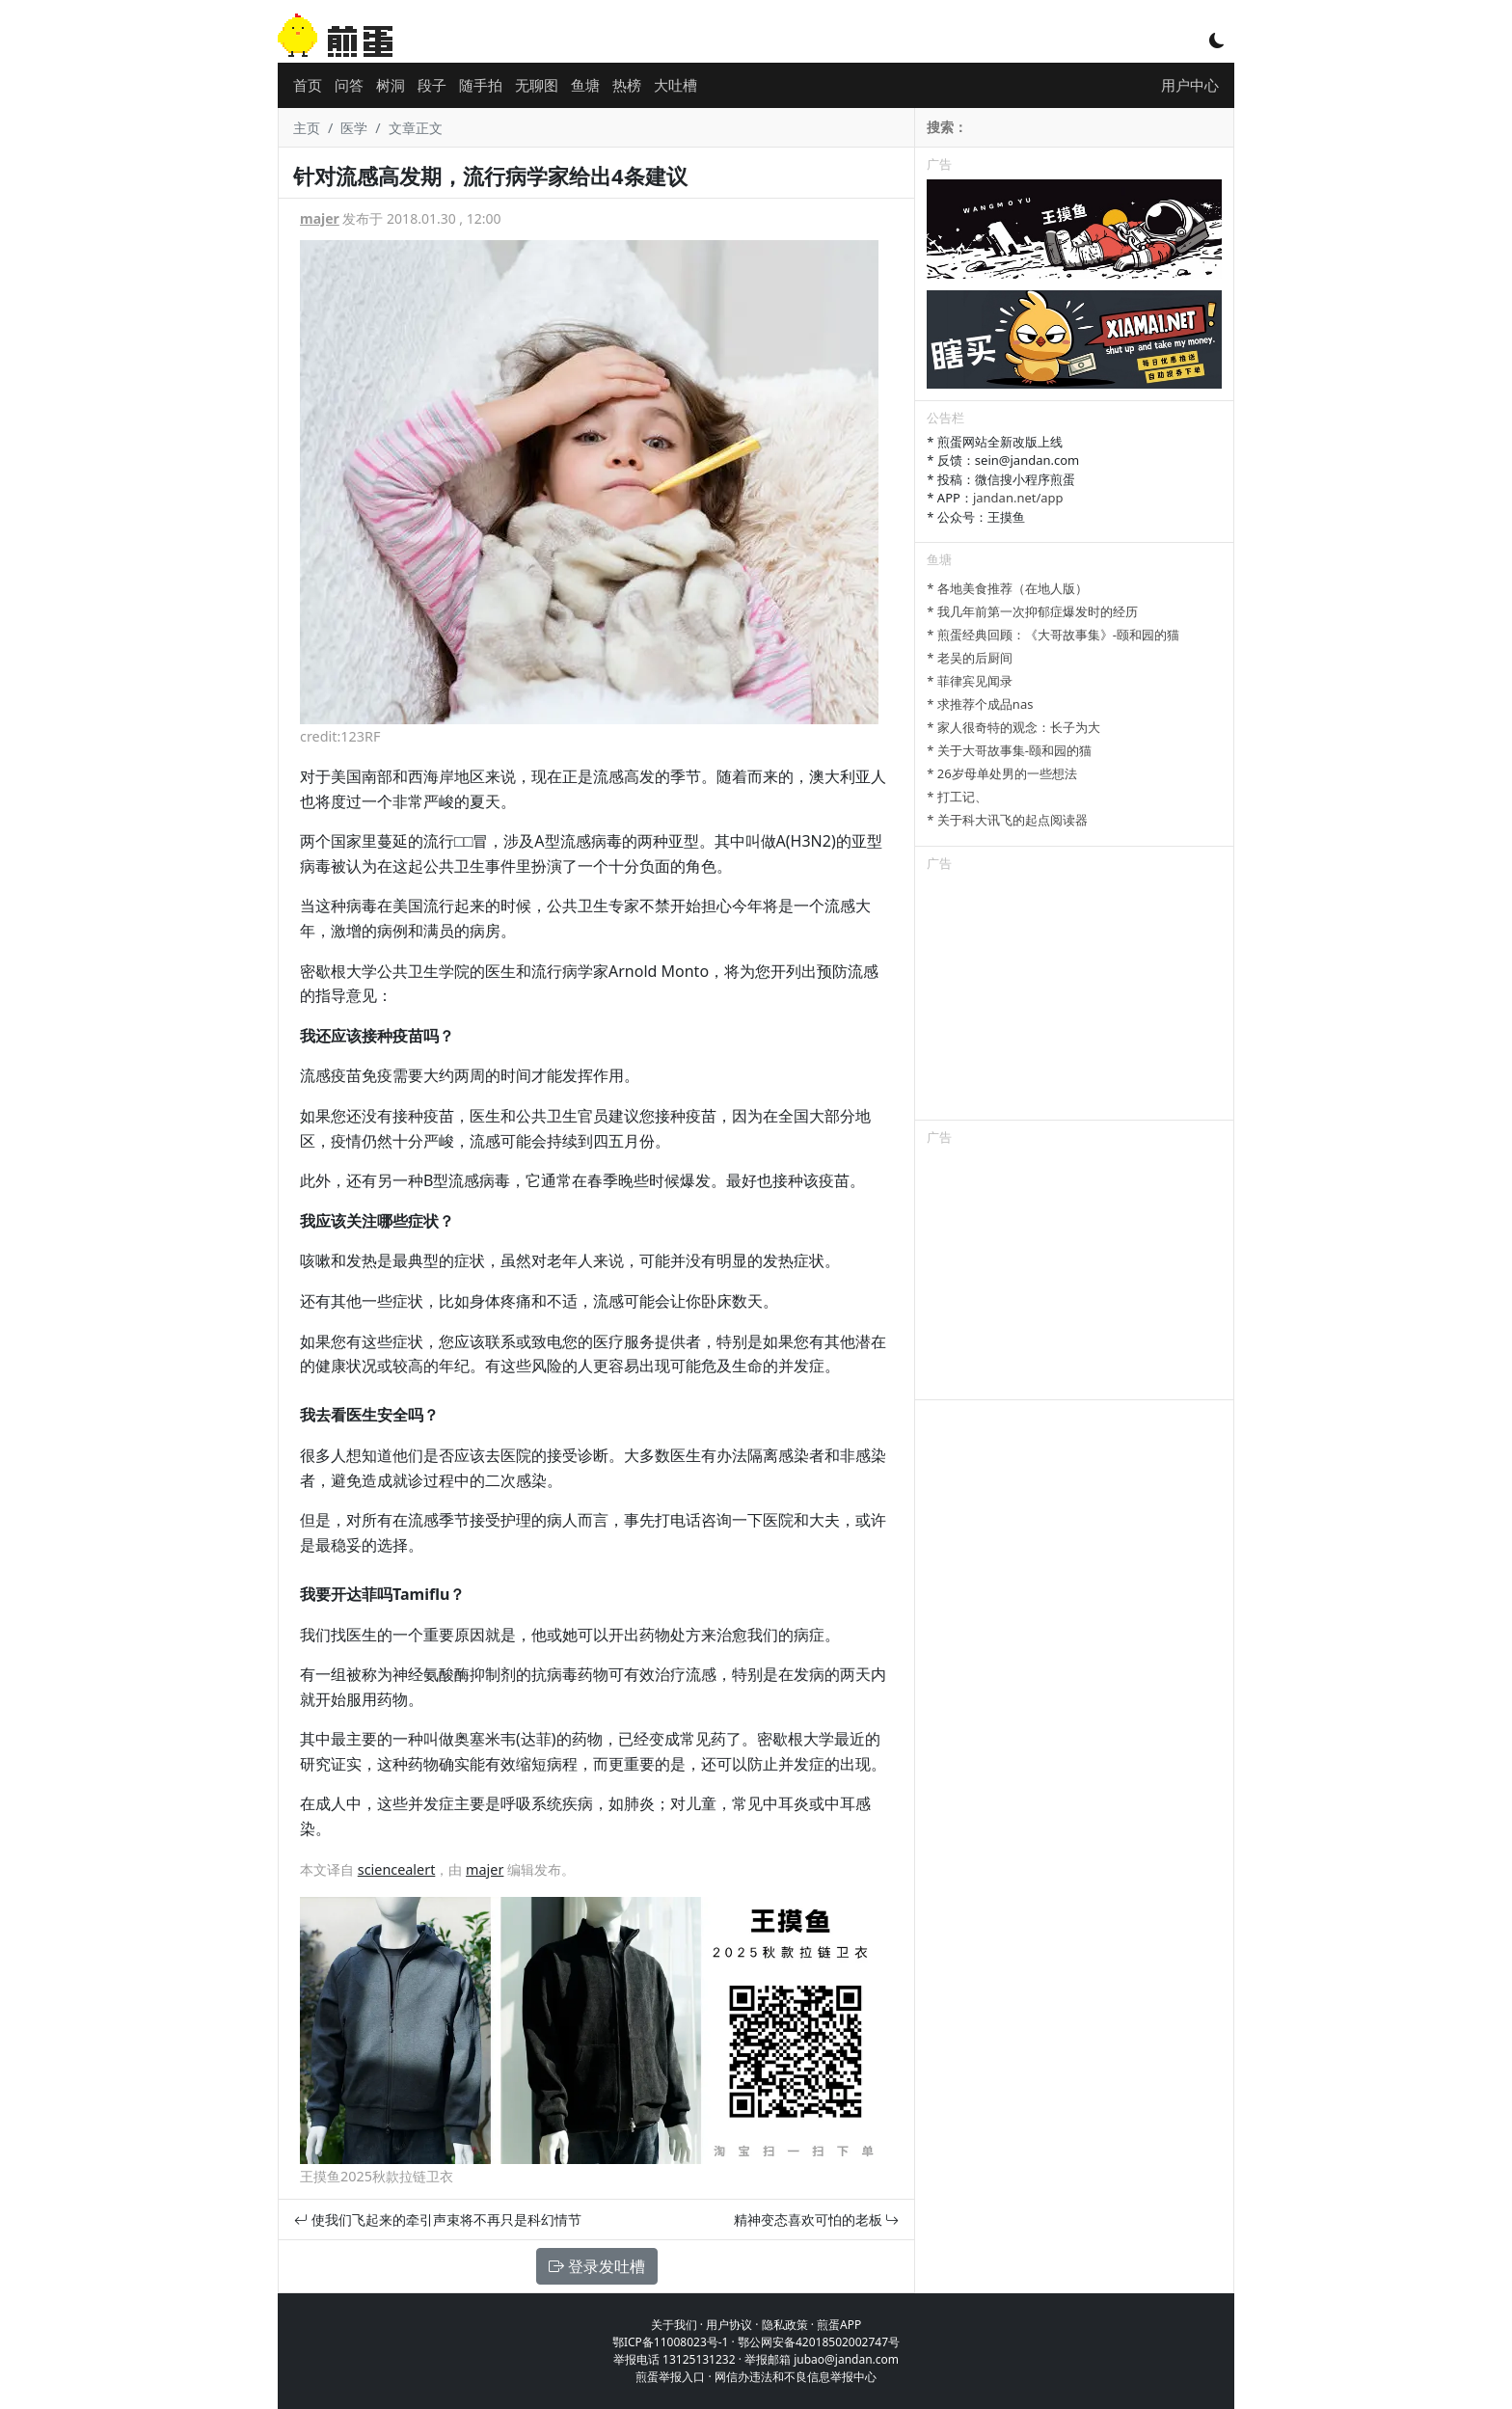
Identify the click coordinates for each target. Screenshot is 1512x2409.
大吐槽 (675, 85)
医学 (353, 128)
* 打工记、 (957, 796)
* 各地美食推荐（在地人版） (1007, 588)
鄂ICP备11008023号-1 (670, 2342)
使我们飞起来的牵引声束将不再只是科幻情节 (437, 2219)
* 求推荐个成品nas (980, 704)
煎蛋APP (839, 2324)
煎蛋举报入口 (670, 2376)
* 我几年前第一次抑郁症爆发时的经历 (1032, 611)
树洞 (390, 85)
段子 (432, 85)
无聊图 (536, 85)
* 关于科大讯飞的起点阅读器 (1007, 819)
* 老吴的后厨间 (969, 657)
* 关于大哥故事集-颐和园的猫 (1009, 750)
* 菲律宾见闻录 (969, 681)
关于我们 (674, 2324)
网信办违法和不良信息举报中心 (796, 2376)
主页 (306, 128)
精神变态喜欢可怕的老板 (817, 2219)
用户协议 (729, 2324)
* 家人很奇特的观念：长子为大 (1013, 727)
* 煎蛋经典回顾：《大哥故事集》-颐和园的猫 (1053, 634)
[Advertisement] (1074, 999)
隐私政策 (785, 2324)
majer (319, 218)
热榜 (626, 85)
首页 (307, 85)
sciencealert (397, 1869)
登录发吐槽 (597, 2266)
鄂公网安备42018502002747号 (819, 2342)
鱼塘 (585, 85)
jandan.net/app (1018, 497)
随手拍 (480, 85)
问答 (349, 85)
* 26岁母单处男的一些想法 (1001, 773)
